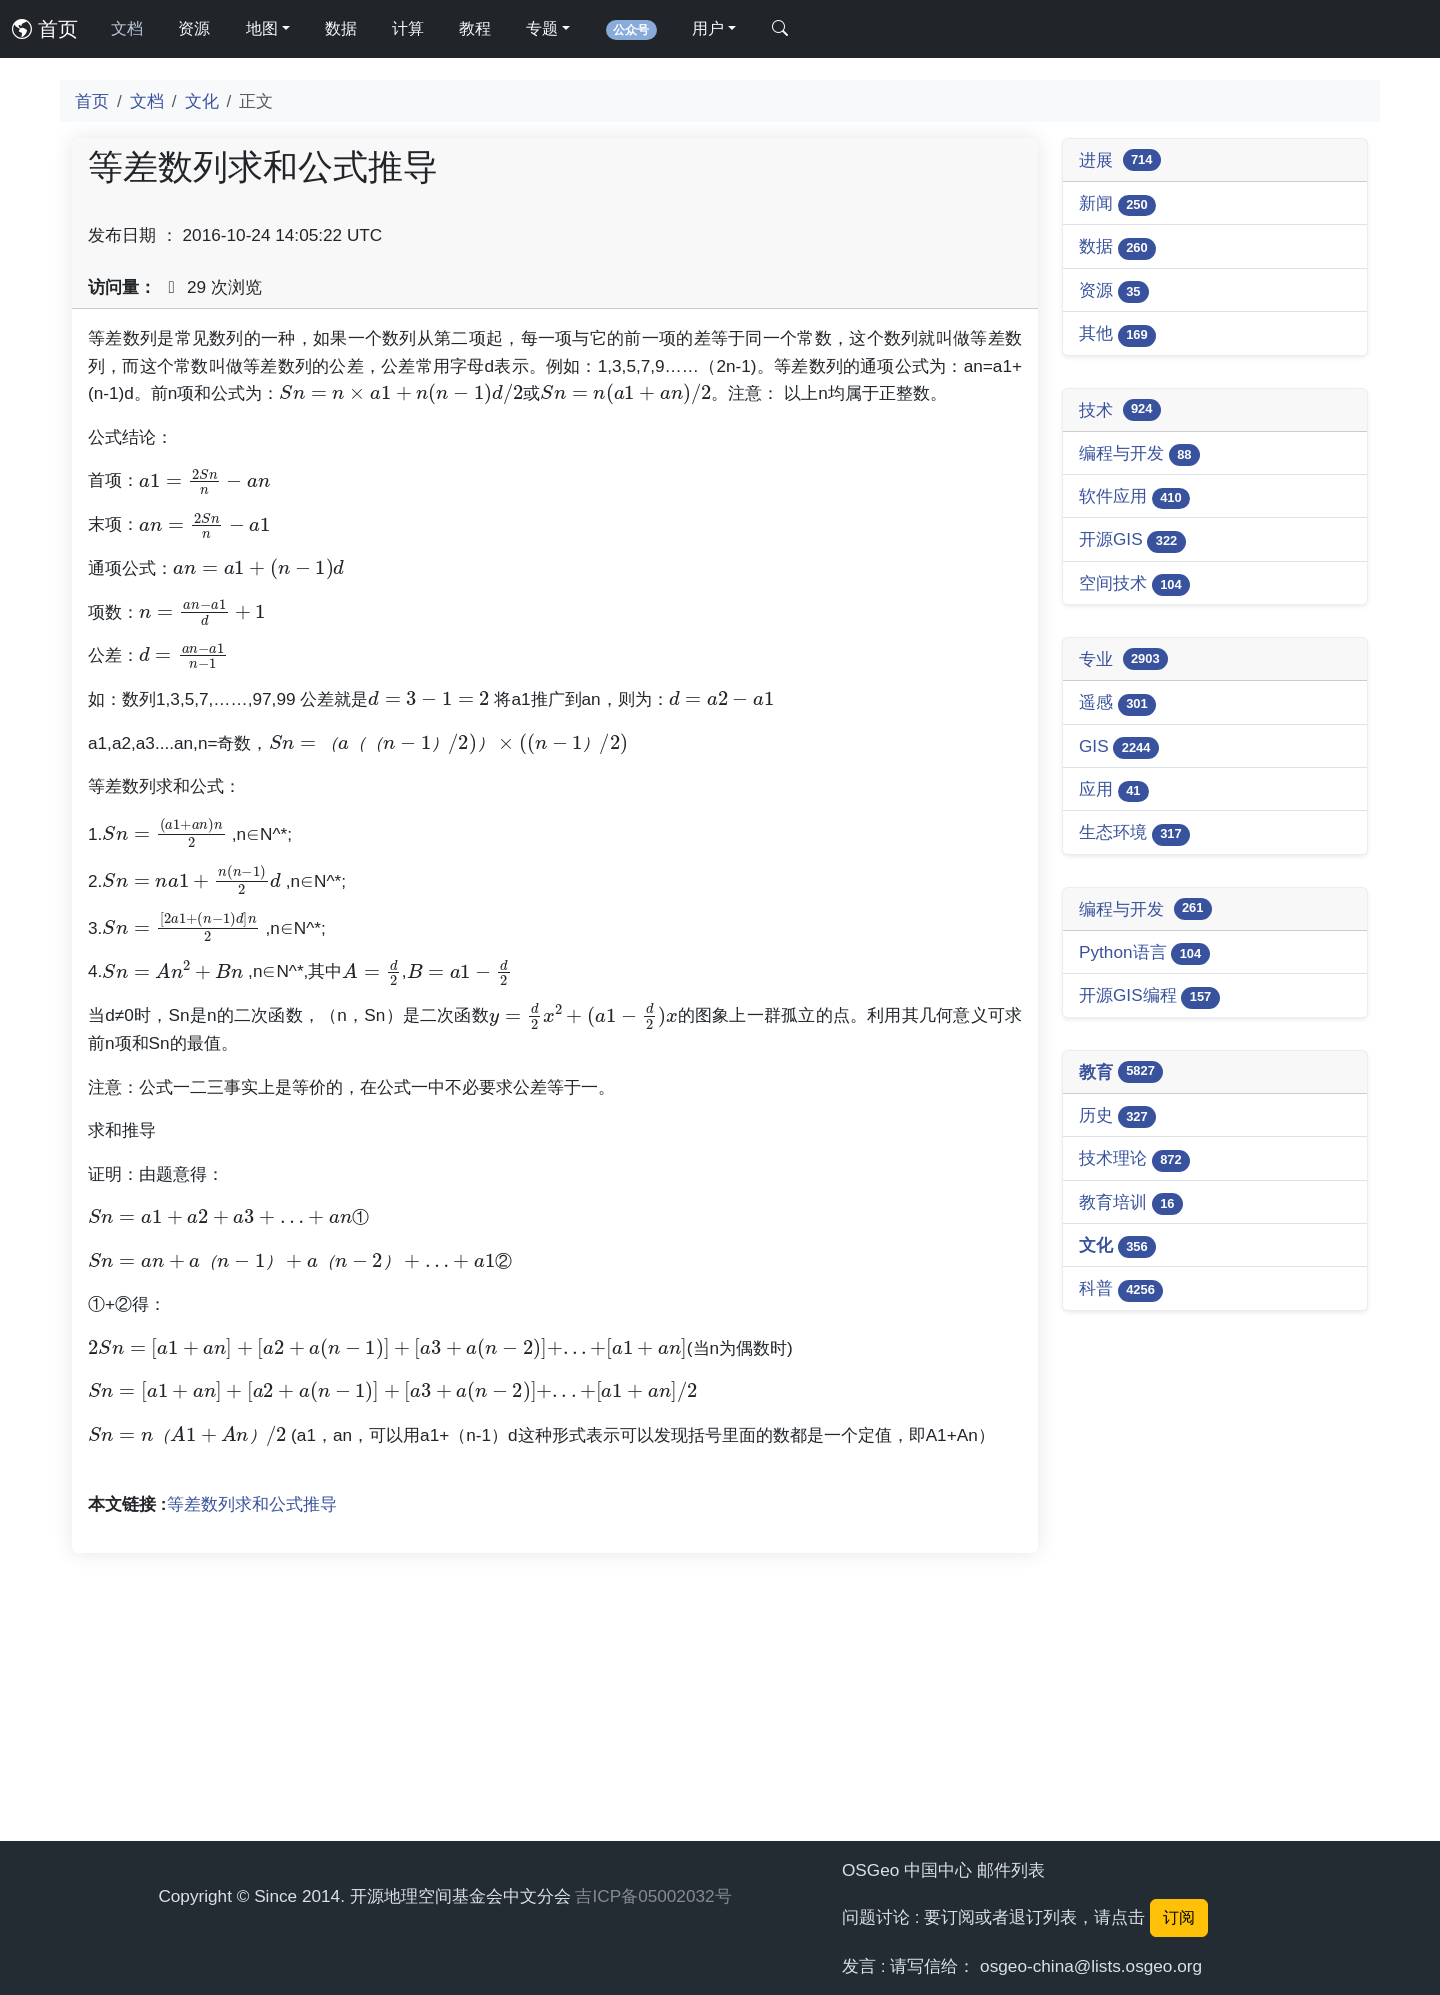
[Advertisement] (555, 465)
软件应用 (1134, 497)
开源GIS (1132, 540)
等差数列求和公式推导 (252, 1784)
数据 (341, 28)
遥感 (1117, 703)
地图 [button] (262, 28)
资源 (194, 28)
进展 (1120, 160)
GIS (1119, 747)
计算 (408, 28)
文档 (127, 28)
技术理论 (1134, 1159)
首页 (45, 29)
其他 (1117, 334)
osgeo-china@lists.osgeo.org (1091, 1966)
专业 (1123, 659)
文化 (202, 101)
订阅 (1179, 1917)
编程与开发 (1139, 454)
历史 (1117, 1116)
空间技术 (1134, 584)
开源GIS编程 (1149, 996)
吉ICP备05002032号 (653, 1896)
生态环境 (1134, 833)
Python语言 (1144, 953)
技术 (1120, 410)
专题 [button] (542, 28)
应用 (1114, 790)
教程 (475, 28)
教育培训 (1131, 1203)
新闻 (1117, 204)
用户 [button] (708, 28)
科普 (1121, 1289)
